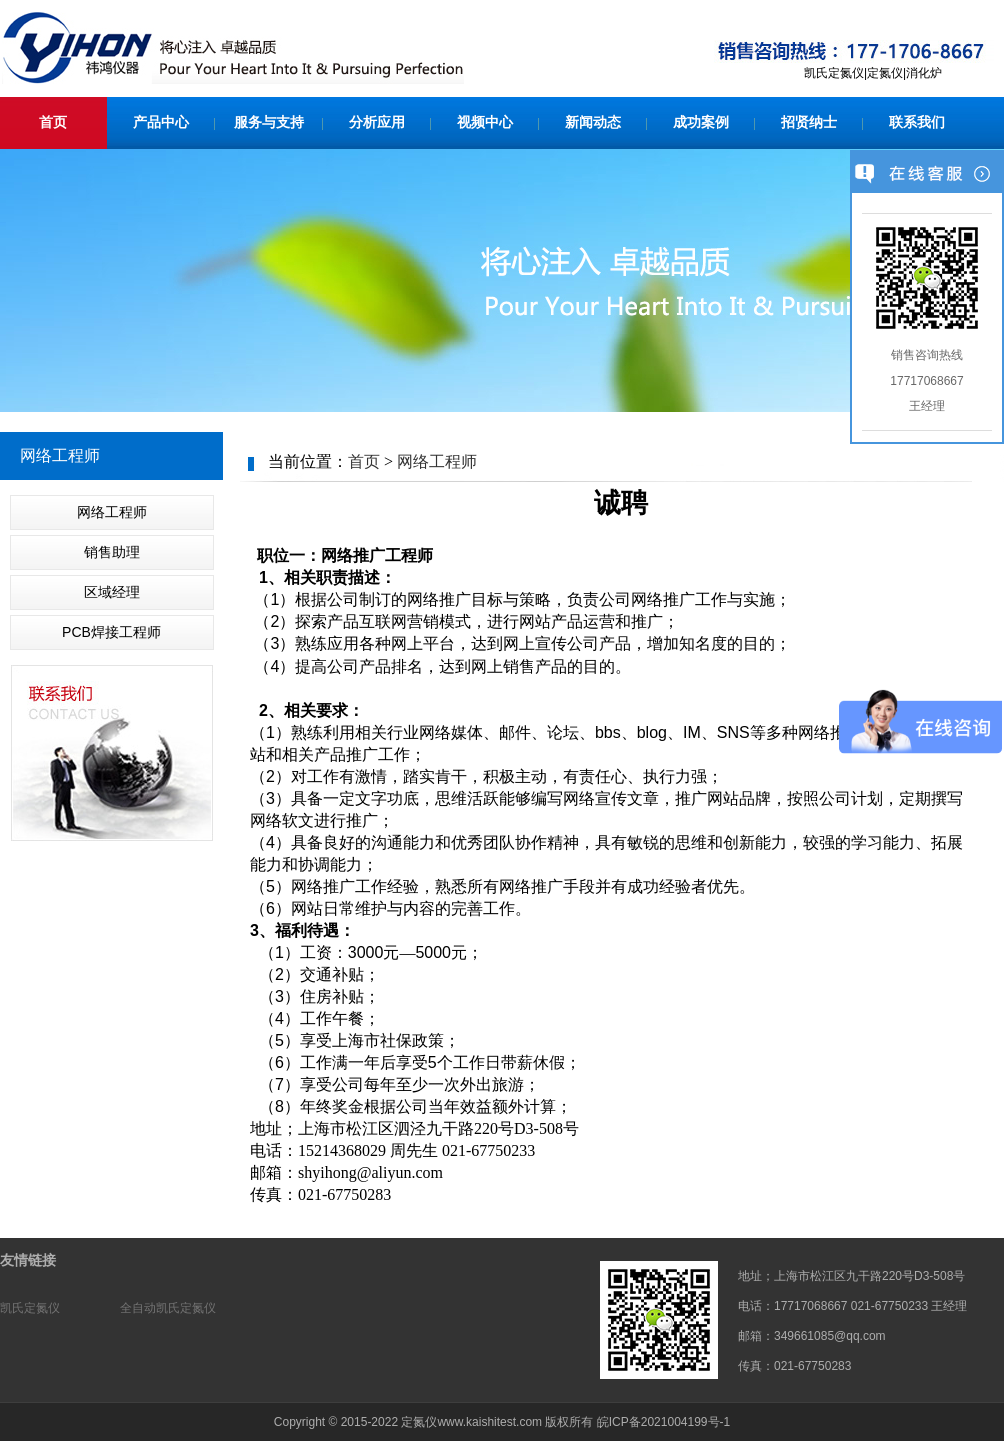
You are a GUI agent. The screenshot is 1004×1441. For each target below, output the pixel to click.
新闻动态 (593, 122)
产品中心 (161, 122)
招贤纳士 (809, 122)
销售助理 (112, 552)
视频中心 (485, 122)
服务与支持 (269, 122)
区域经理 (112, 592)
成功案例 (701, 122)
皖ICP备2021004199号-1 (663, 1422)
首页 (53, 122)
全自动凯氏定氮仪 (168, 1308)
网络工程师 (112, 512)
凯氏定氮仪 (30, 1308)
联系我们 (917, 122)
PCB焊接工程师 (111, 632)
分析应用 (377, 122)
